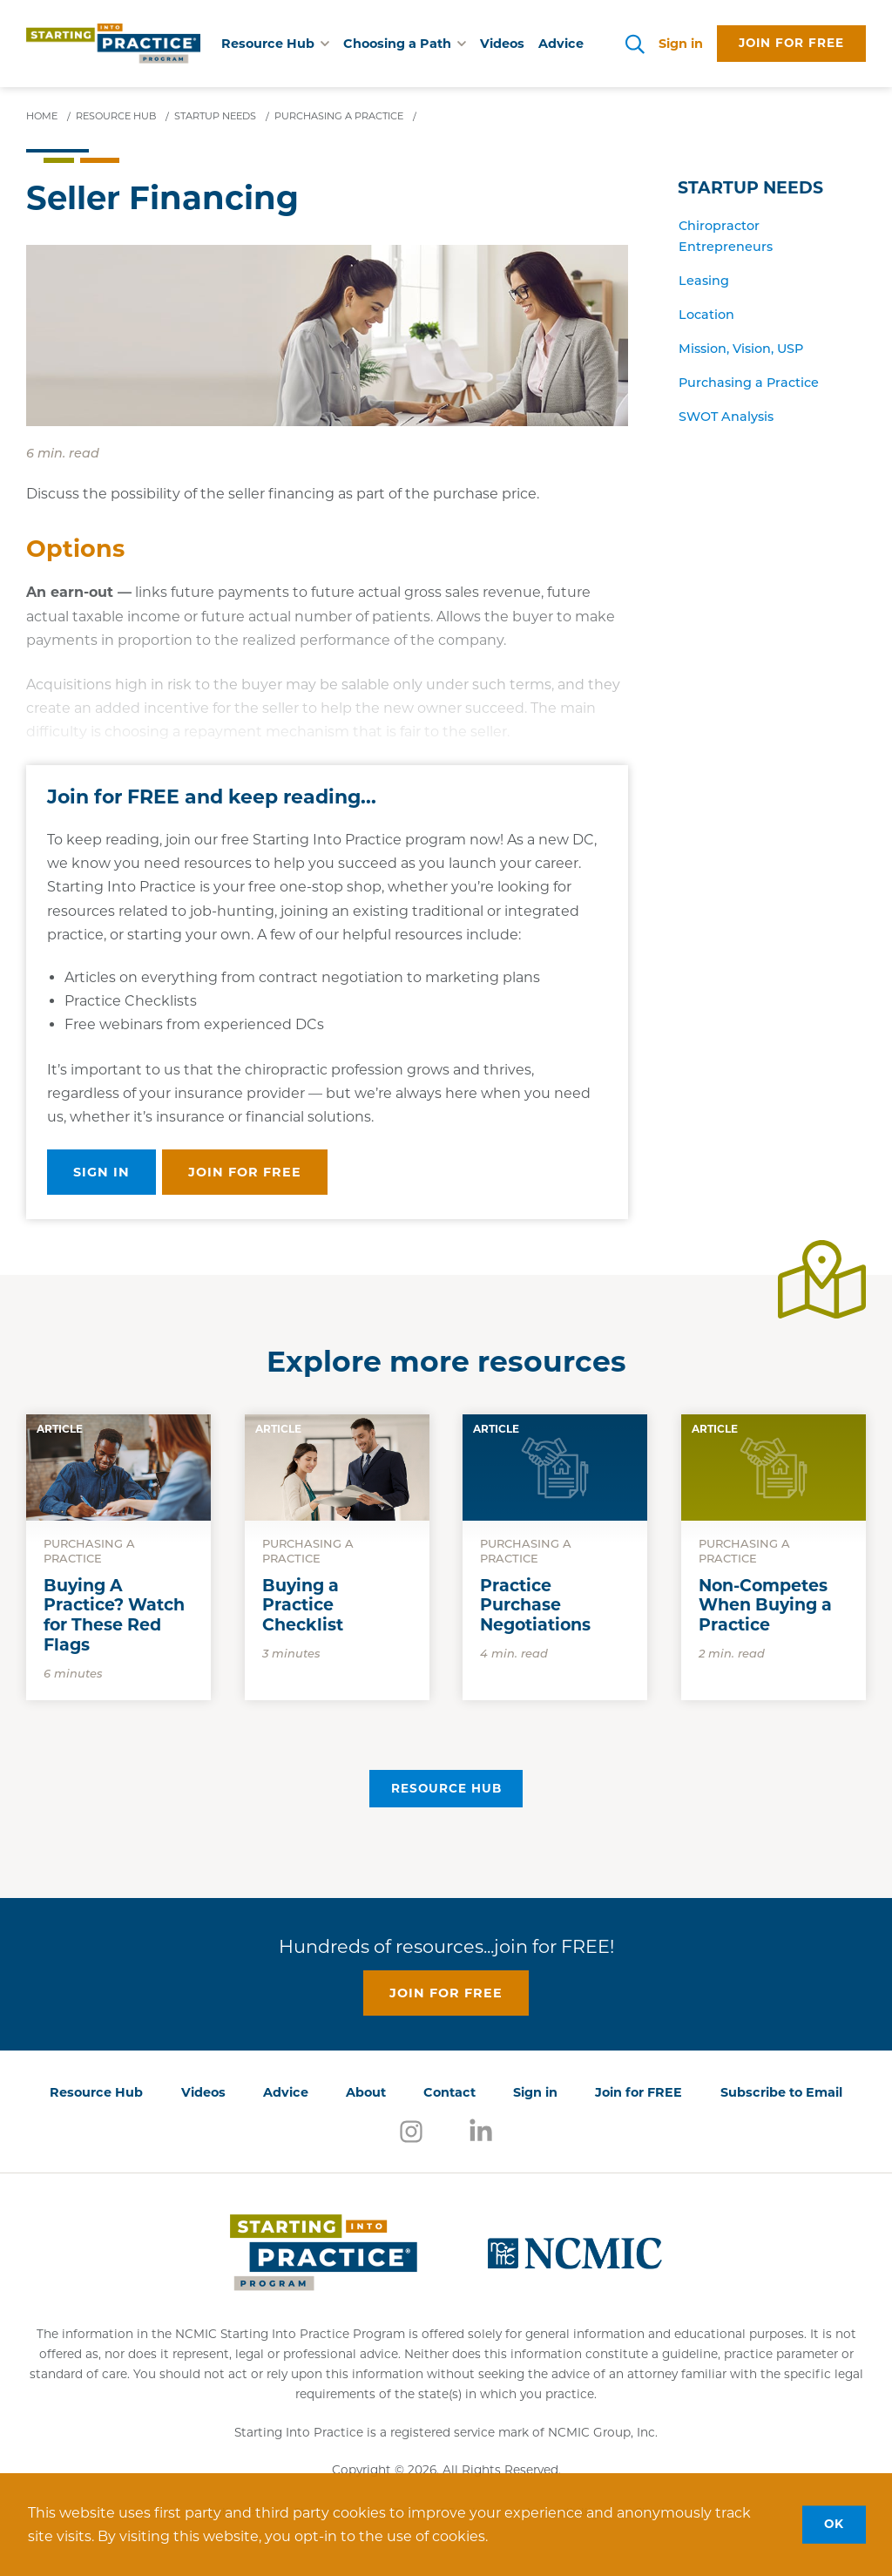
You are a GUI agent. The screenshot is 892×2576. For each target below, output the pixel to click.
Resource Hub (446, 1788)
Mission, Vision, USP (741, 349)
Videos (502, 43)
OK (834, 2524)
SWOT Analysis (726, 417)
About (366, 2092)
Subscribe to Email (781, 2092)
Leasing (704, 281)
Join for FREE (638, 2092)
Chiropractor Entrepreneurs (726, 237)
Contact (449, 2092)
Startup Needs (750, 188)
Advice (561, 43)
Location (706, 315)
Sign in (681, 43)
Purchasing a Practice (749, 383)
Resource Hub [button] (275, 43)
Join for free (791, 43)
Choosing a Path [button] (404, 43)
